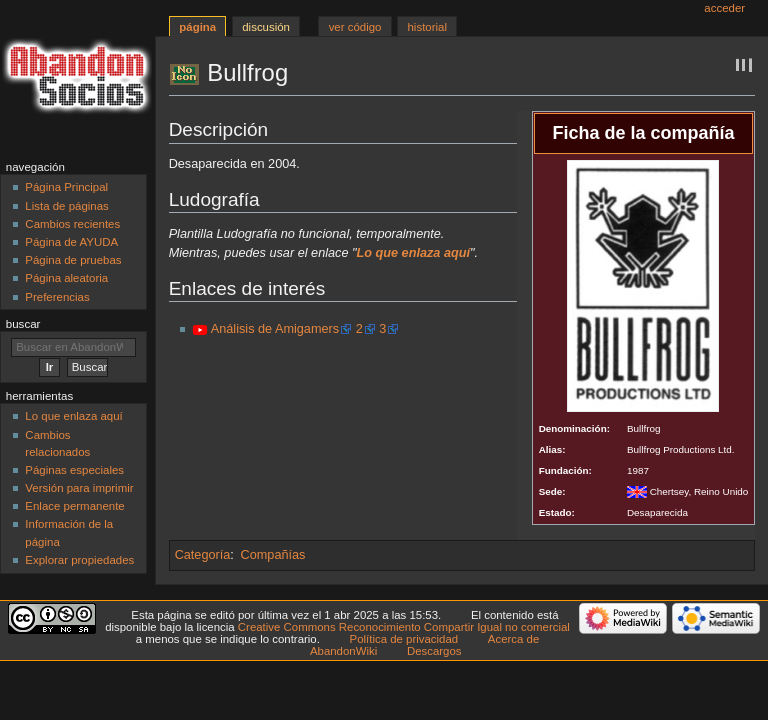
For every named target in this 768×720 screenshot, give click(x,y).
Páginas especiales (74, 470)
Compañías (273, 555)
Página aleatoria (66, 278)
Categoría (203, 555)
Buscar (23, 324)
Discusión (266, 27)
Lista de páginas (66, 206)
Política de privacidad (404, 639)
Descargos (434, 651)
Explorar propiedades (79, 560)
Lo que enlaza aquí (73, 416)
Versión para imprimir (79, 488)
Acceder (724, 8)
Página (197, 27)
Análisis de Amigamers (275, 329)
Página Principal (66, 187)
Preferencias (57, 297)
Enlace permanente (74, 506)
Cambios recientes (72, 224)
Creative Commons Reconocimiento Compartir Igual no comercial (404, 627)
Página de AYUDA (71, 242)
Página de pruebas (73, 260)
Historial (427, 27)
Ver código (355, 27)
